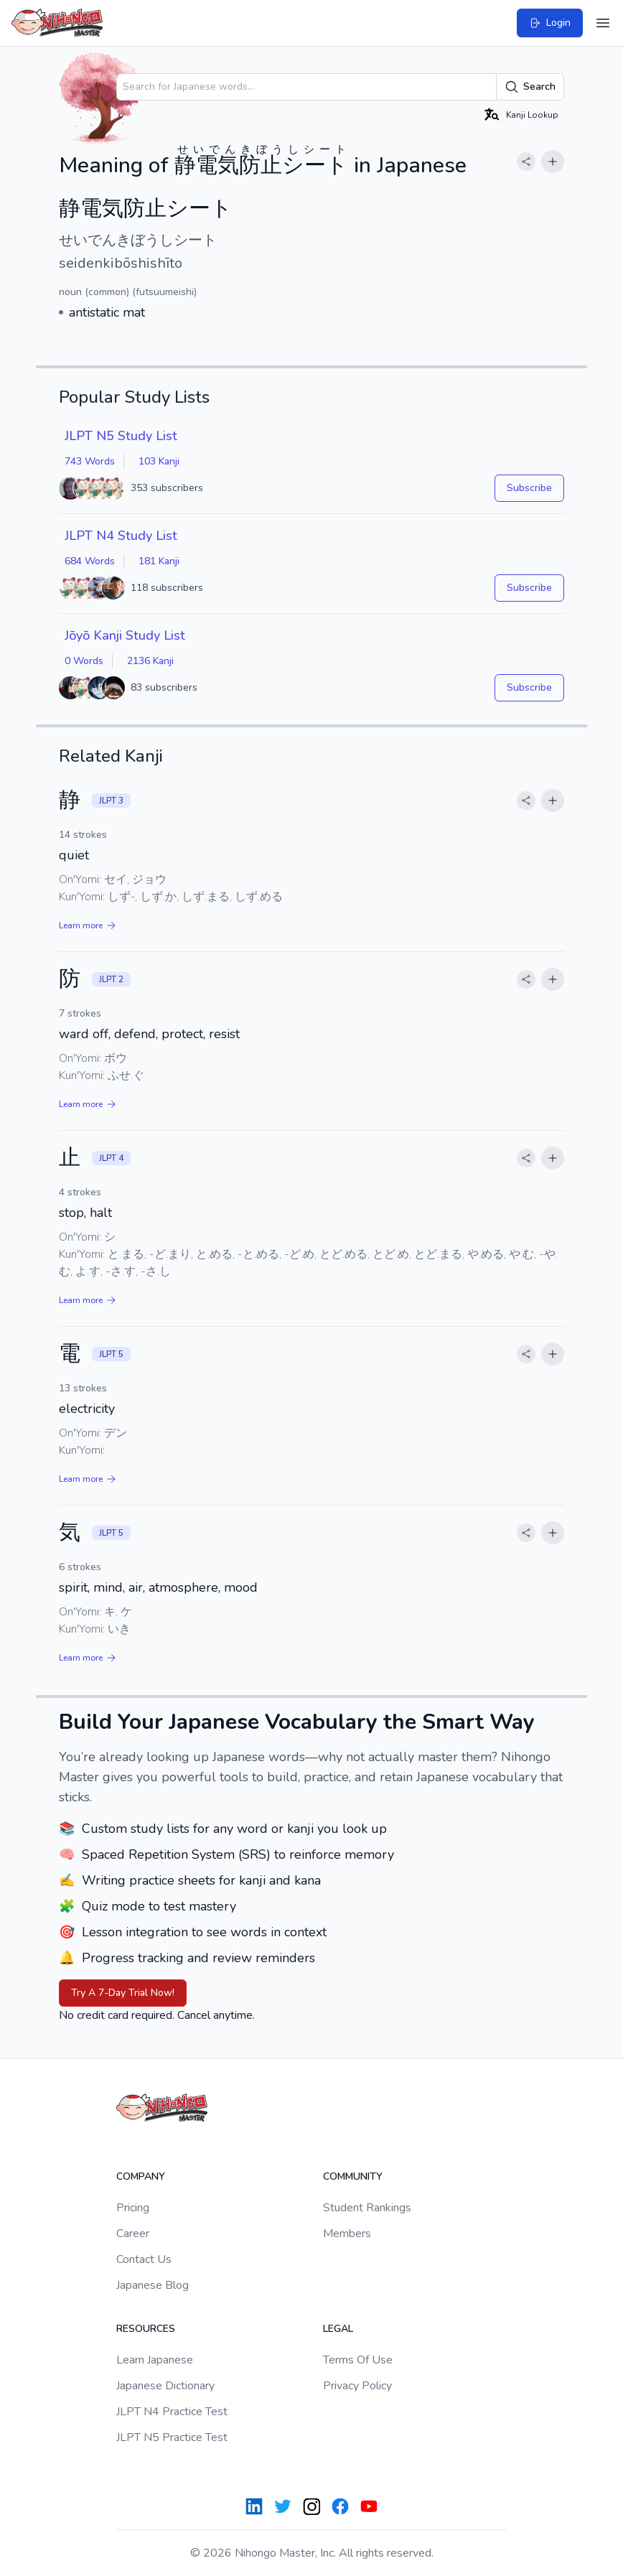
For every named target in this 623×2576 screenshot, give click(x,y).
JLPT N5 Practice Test (172, 2437)
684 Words (90, 561)
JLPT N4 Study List (121, 535)
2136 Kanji (150, 661)
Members (347, 2233)
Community (353, 2176)
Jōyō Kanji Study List (125, 635)
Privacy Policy (357, 2386)
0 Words (84, 661)
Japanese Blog (152, 2285)
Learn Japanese (154, 2360)
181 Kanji (159, 561)
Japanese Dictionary (165, 2386)
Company (140, 2176)
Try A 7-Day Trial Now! (122, 1992)
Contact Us (144, 2259)
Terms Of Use (358, 2360)
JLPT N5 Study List (121, 435)
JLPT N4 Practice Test (172, 2411)
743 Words (90, 461)
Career (132, 2233)
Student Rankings (367, 2208)
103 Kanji (159, 461)
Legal (338, 2328)
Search (530, 87)
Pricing (132, 2208)
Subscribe (529, 488)
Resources (145, 2328)
